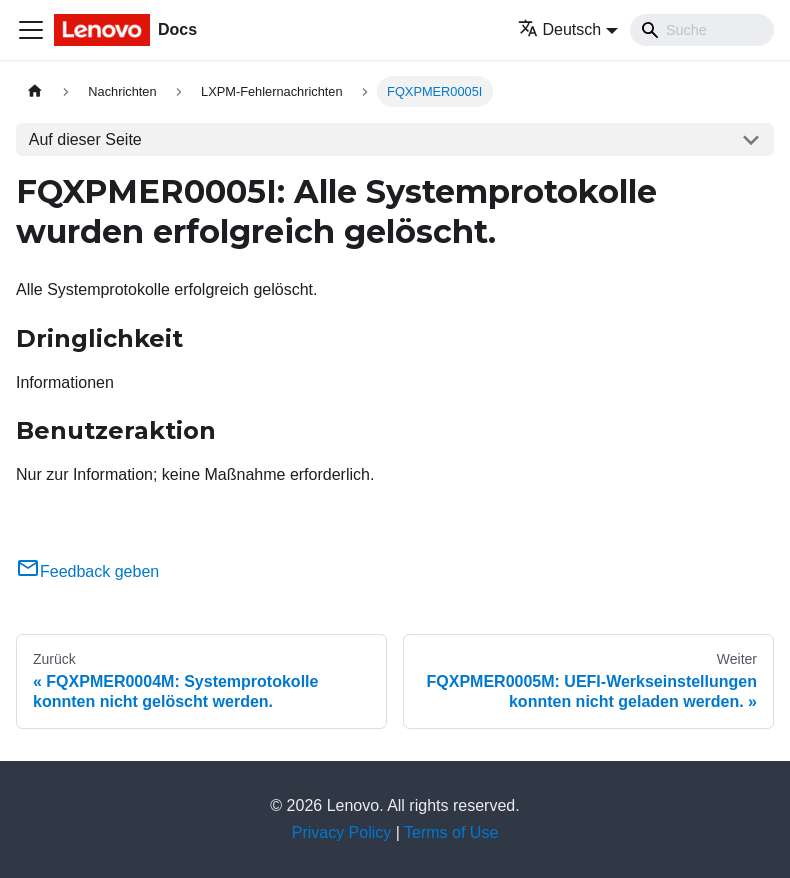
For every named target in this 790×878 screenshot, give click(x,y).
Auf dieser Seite (85, 139)
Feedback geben (87, 571)
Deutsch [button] (560, 29)
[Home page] (35, 91)
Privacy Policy (342, 832)
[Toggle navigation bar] (31, 30)
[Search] (702, 30)
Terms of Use (451, 832)
